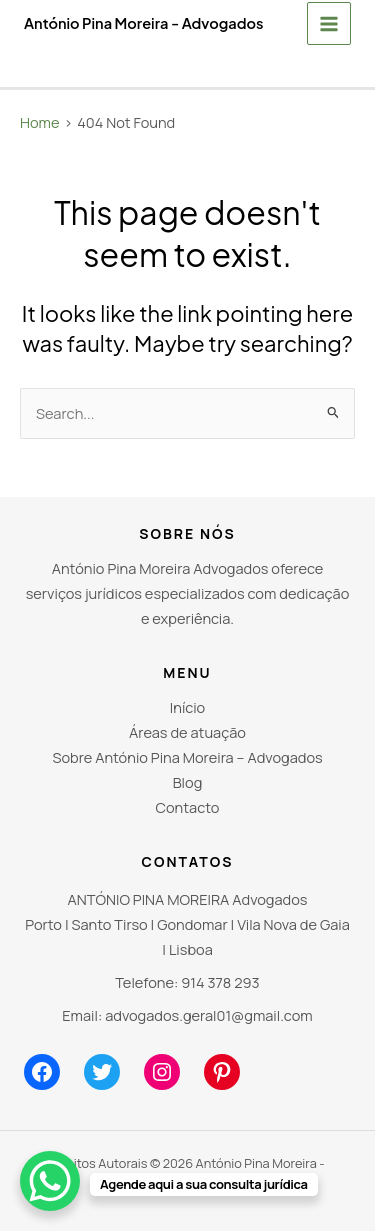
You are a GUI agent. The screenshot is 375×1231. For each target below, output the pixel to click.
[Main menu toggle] (329, 24)
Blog (188, 782)
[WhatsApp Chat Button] (50, 1181)
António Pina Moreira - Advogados (143, 23)
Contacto (188, 807)
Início (187, 707)
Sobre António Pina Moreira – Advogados (187, 757)
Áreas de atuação (187, 732)
